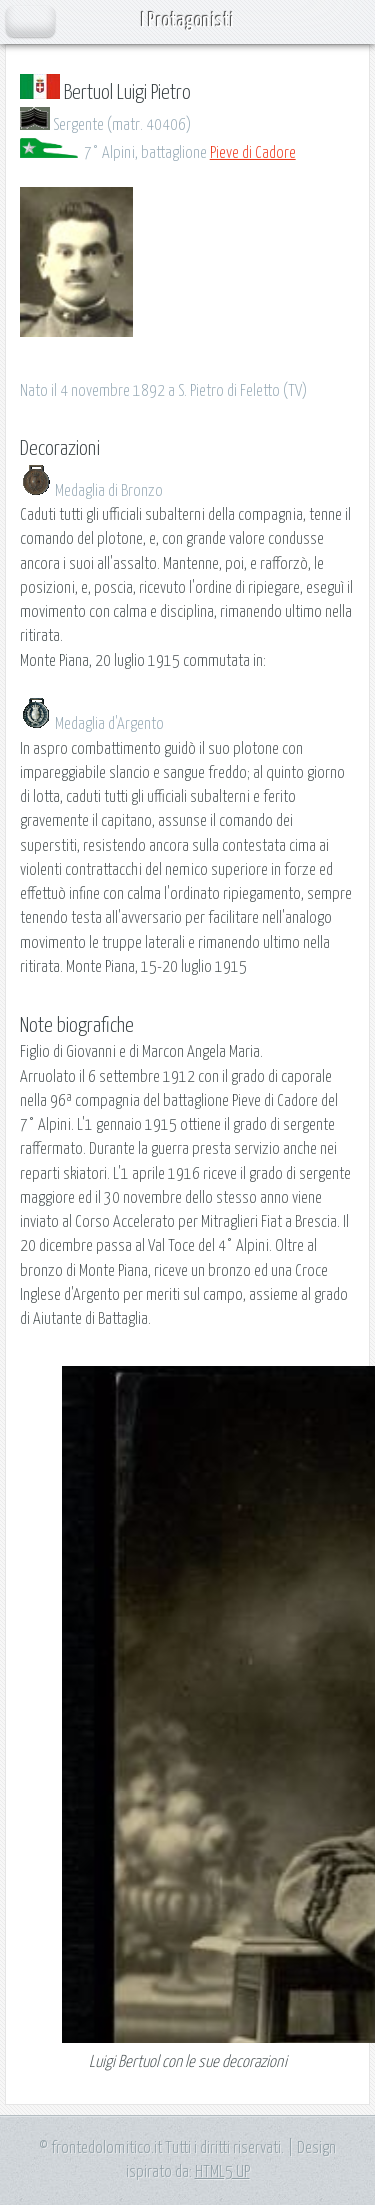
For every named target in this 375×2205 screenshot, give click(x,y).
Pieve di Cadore (253, 153)
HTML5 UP (222, 2172)
